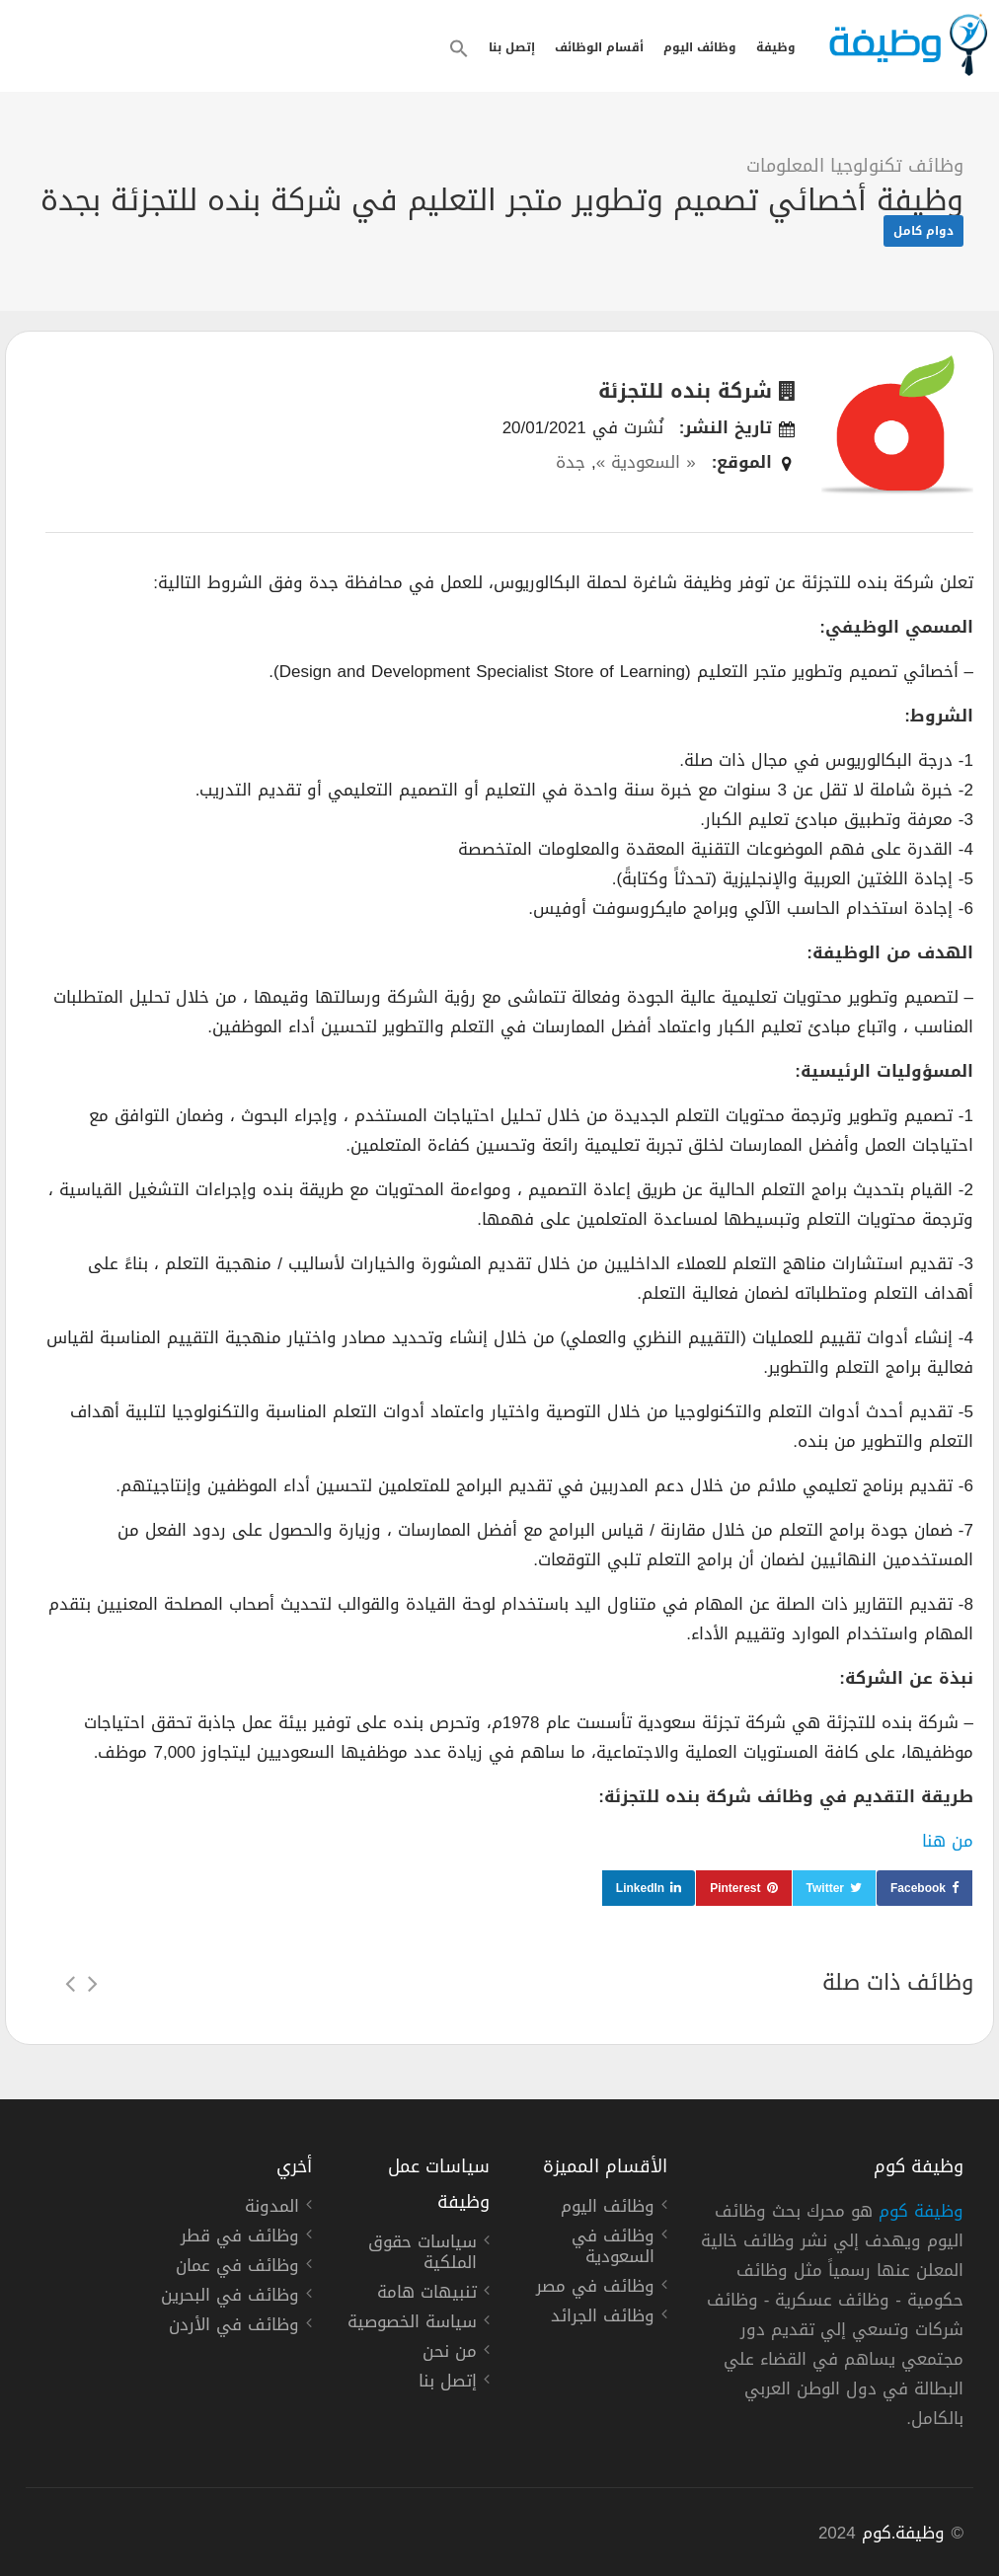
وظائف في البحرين (230, 2298)
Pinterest (735, 1888)
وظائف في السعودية (613, 2249)
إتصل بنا (512, 47)
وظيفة (776, 47)
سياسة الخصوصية (412, 2324)
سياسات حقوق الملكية (422, 2255)
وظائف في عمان (237, 2268)
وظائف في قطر (240, 2238)
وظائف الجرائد (602, 2318)
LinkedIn (640, 1888)
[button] (459, 48)
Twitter (825, 1888)
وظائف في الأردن (234, 2327)
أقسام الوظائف (599, 47)
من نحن (450, 2354)
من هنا (947, 1840)
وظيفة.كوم (904, 2532)
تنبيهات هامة (427, 2295)
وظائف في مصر (595, 2289)
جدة (570, 462)
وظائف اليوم (699, 47)
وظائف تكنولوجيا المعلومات (854, 166)
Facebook (918, 1888)
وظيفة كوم (921, 2211)
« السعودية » (646, 462)
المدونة (272, 2209)
